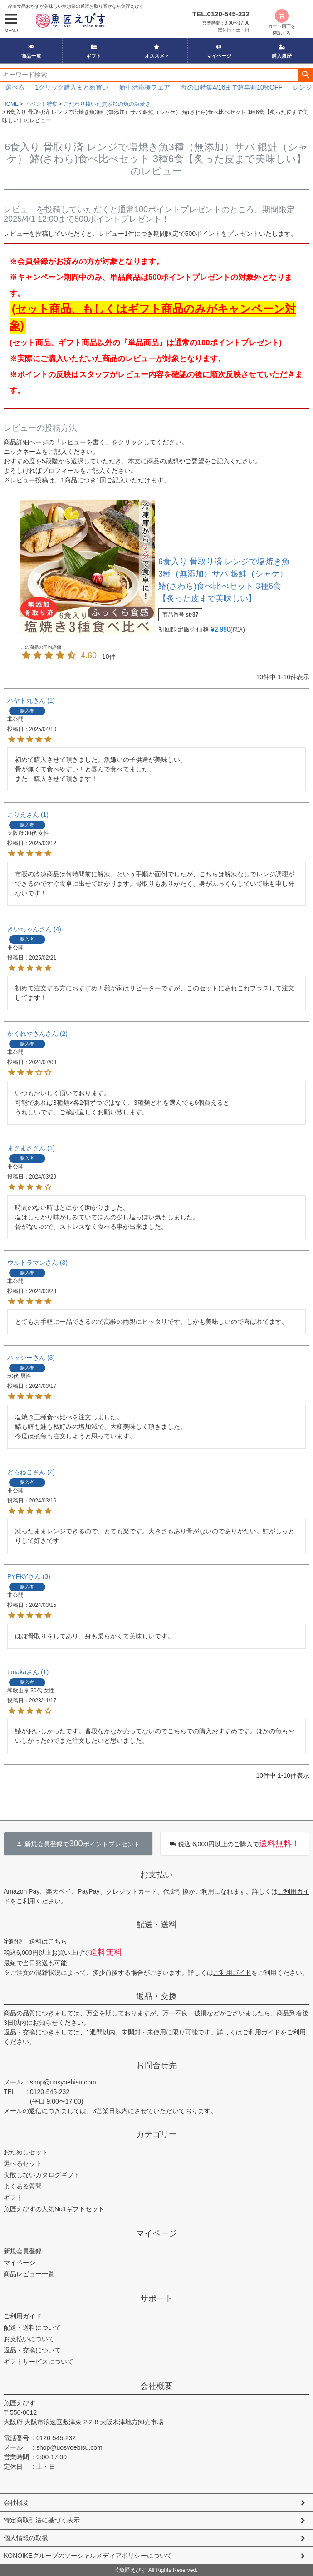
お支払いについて (29, 2338)
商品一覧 (31, 51)
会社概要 (156, 2386)
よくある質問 (23, 2186)
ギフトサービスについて (38, 2361)
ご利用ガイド (232, 1972)
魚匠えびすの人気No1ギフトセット (54, 2209)
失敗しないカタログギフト (42, 2174)
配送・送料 (156, 1924)
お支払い (156, 1874)
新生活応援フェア (158, 87)
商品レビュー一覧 (29, 2274)
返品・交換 (156, 1996)
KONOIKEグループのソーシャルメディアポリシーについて (88, 2555)
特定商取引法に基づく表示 (42, 2520)
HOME (10, 104)
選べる (28, 87)
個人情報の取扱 (26, 2537)
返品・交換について (32, 2350)
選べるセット (23, 2163)
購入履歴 (282, 51)
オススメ (155, 51)
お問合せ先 (156, 2065)
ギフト (93, 51)
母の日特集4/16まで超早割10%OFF (245, 87)
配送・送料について (32, 2327)
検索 (305, 75)
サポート (156, 2298)
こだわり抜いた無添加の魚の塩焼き (107, 104)
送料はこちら (48, 1941)
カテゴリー (156, 2134)
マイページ (218, 51)
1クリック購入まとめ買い (85, 87)
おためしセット (26, 2152)
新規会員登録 (23, 2251)
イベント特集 (41, 104)
